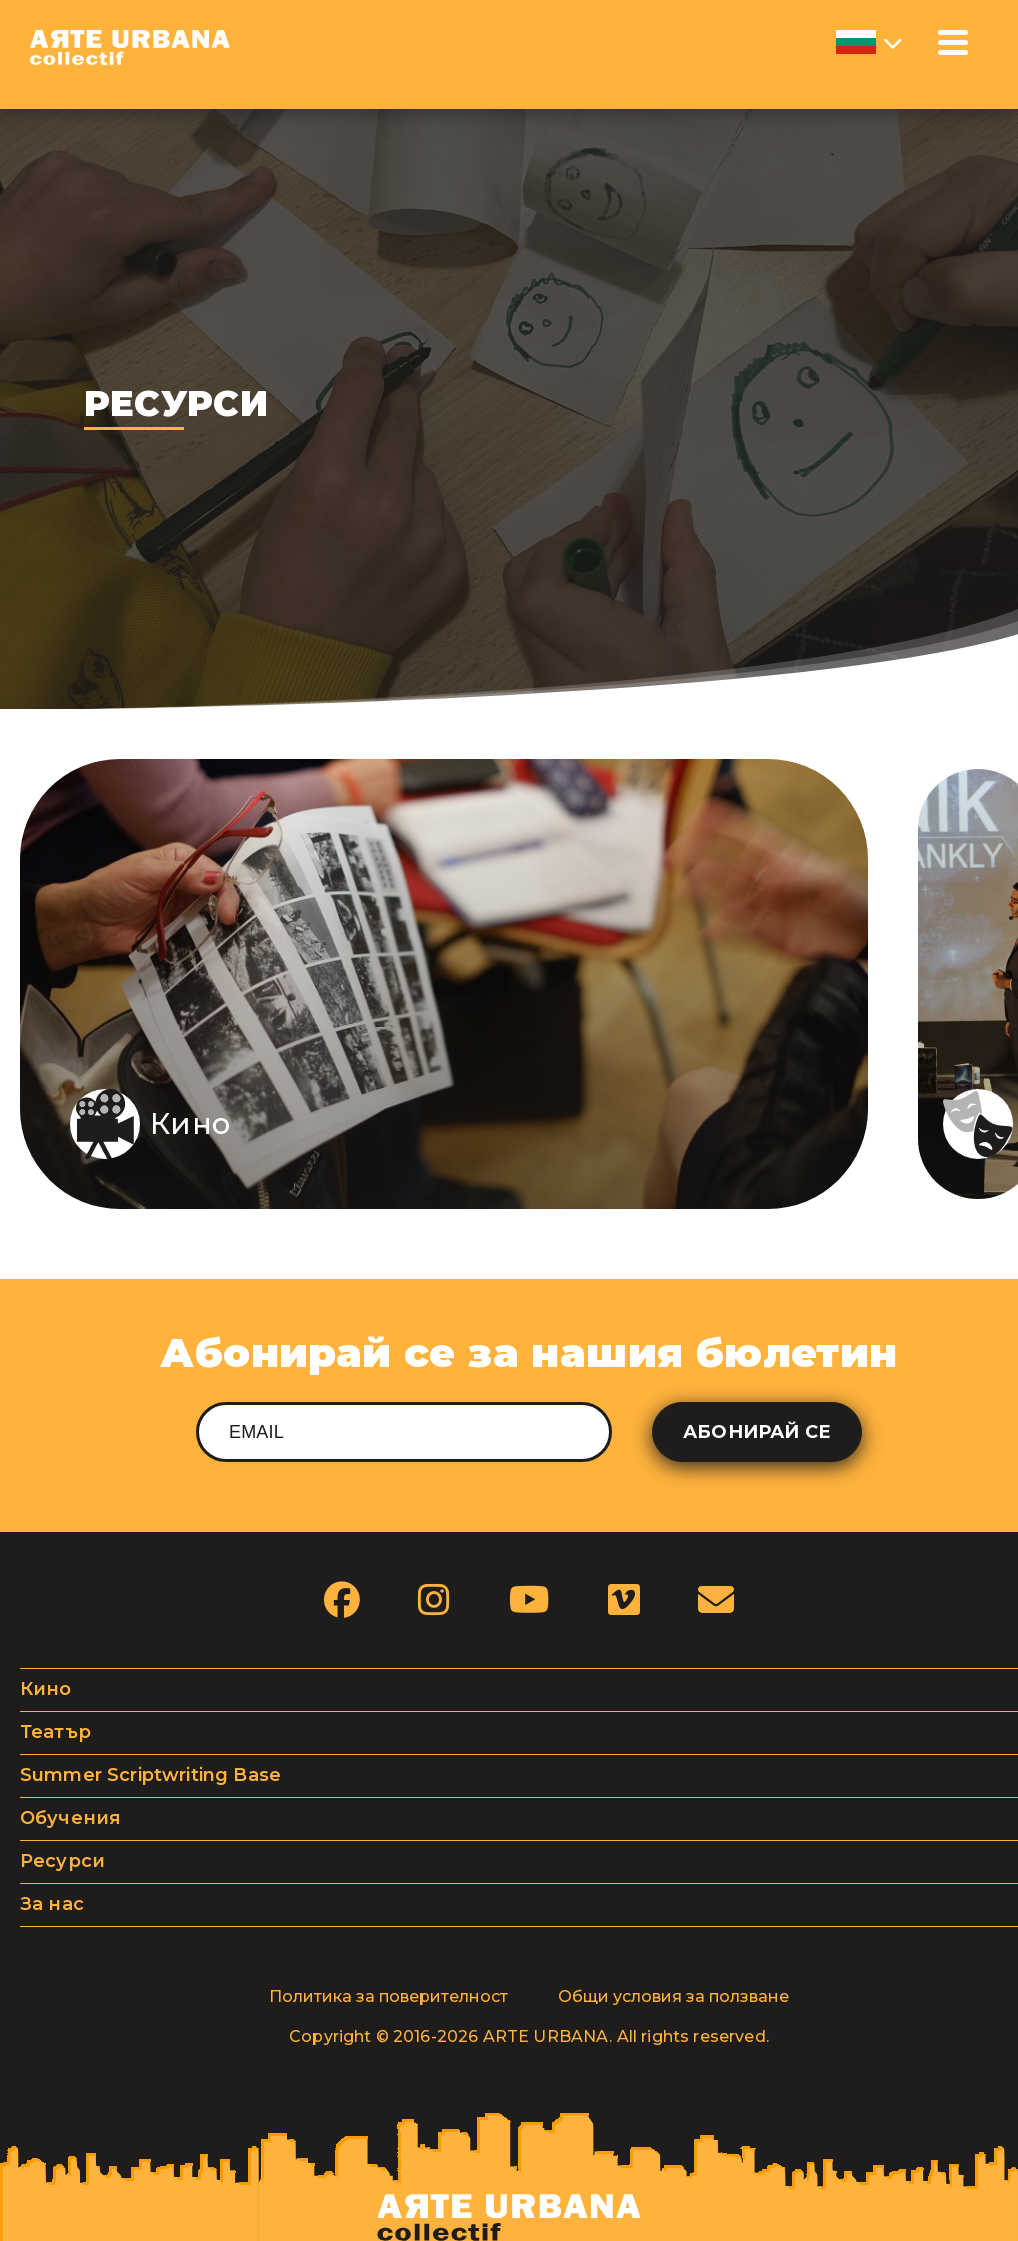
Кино (46, 1689)
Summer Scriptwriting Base (150, 1775)
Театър (55, 1732)
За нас (52, 1904)
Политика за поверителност (388, 1996)
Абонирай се (757, 1432)
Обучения (70, 1818)
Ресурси (62, 1861)
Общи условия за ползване (673, 1996)
